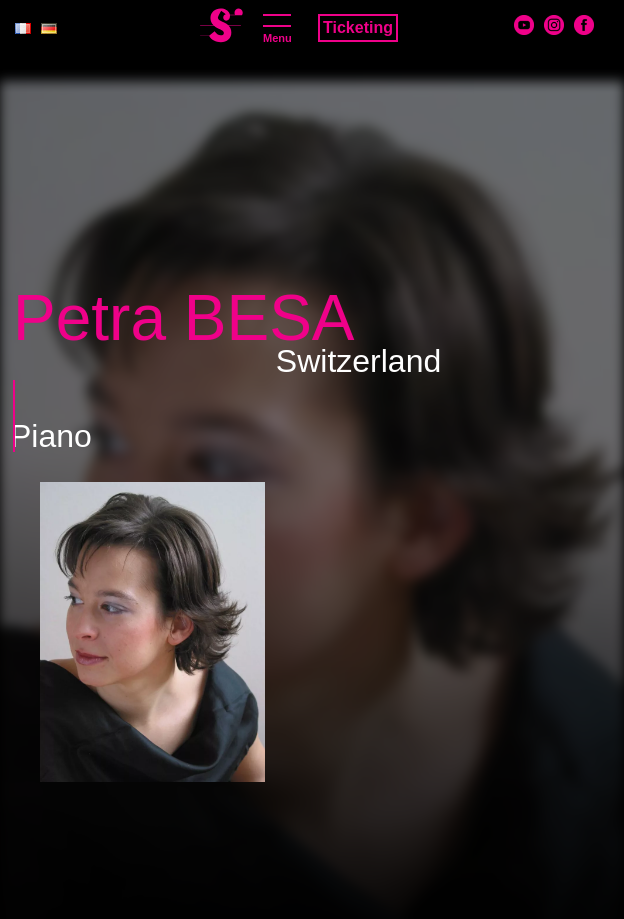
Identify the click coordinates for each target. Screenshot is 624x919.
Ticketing (358, 27)
